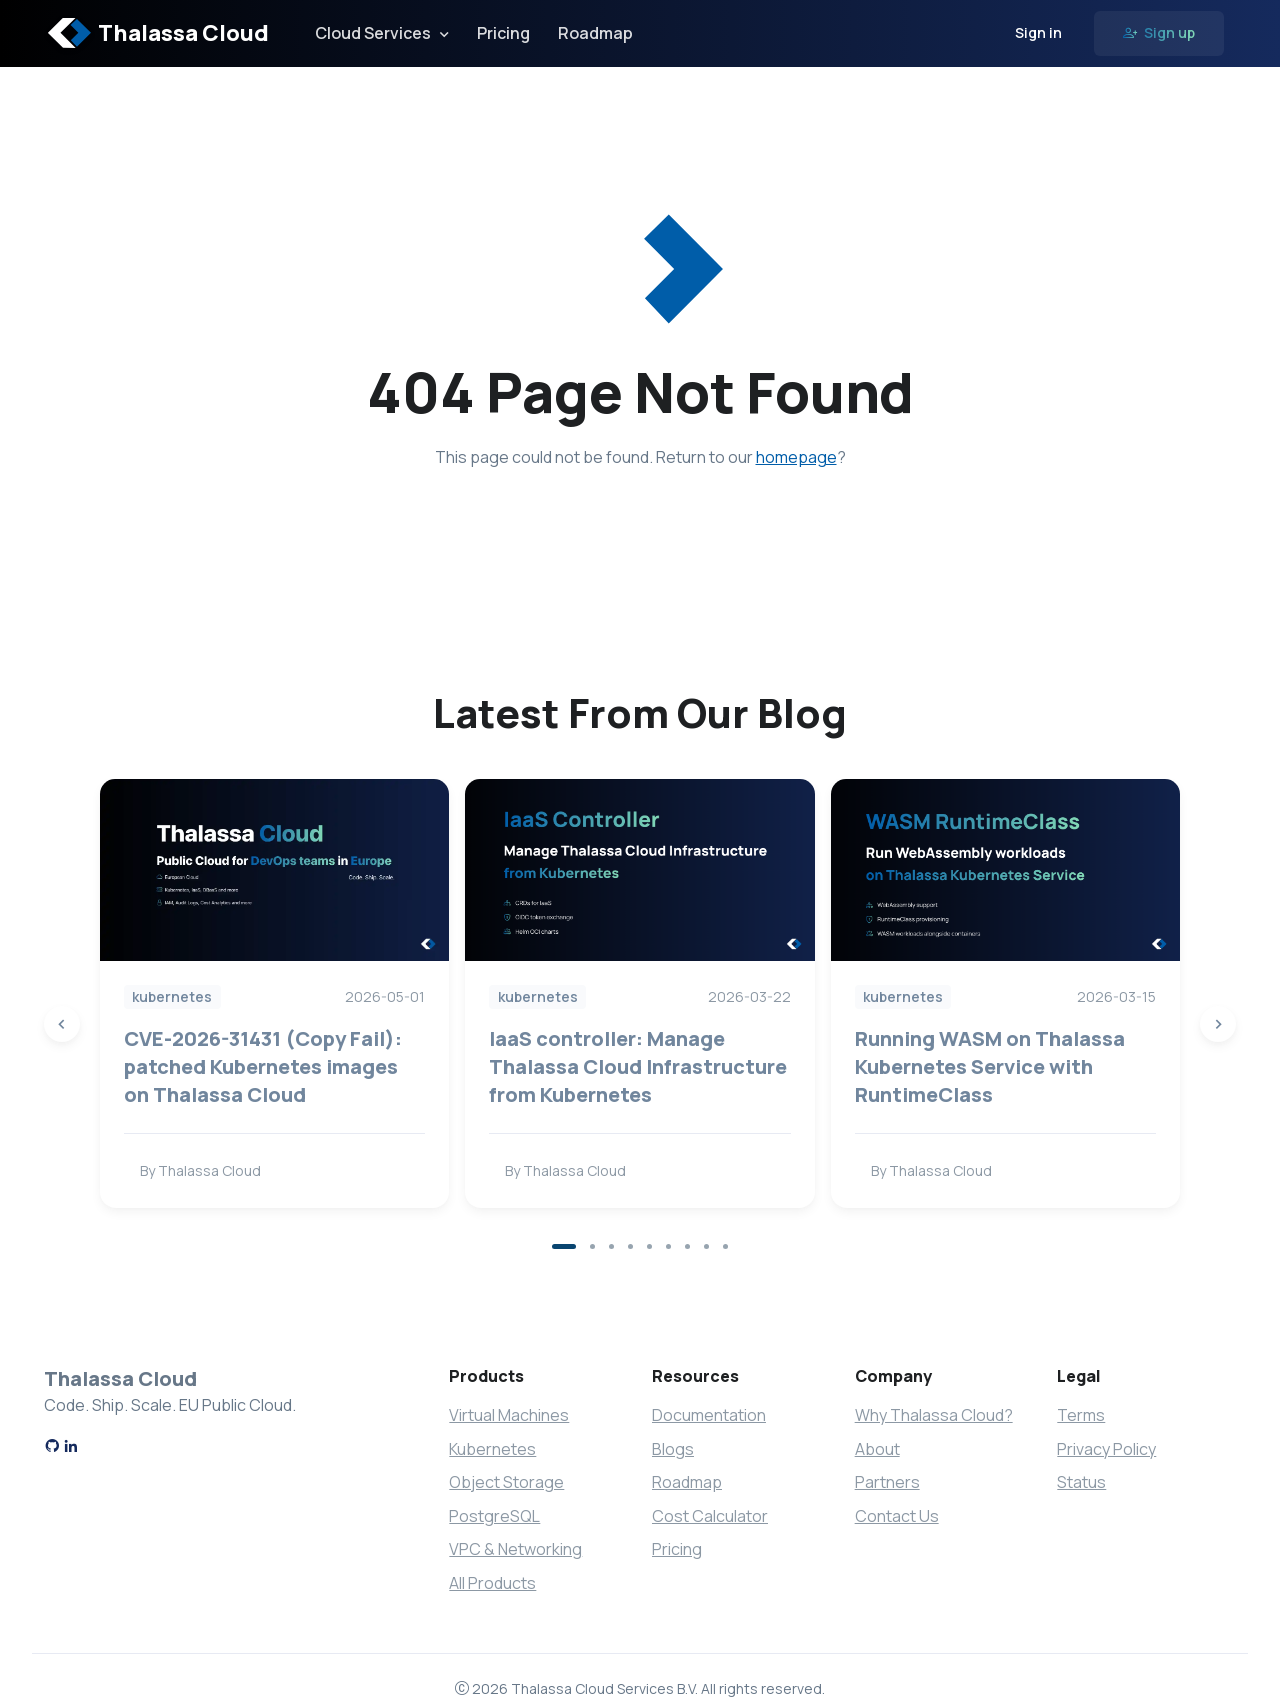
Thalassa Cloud (158, 34)
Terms (1081, 1415)
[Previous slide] (62, 1024)
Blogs (673, 1449)
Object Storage (506, 1482)
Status (1081, 1482)
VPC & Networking (515, 1549)
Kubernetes (492, 1449)
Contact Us (897, 1516)
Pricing (503, 33)
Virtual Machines (509, 1415)
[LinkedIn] (71, 1447)
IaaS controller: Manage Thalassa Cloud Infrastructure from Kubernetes (638, 1066)
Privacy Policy (1106, 1449)
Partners (887, 1482)
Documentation (709, 1415)
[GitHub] (52, 1447)
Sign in (1038, 32)
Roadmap (595, 33)
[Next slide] (1218, 1024)
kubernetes (172, 996)
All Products (492, 1583)
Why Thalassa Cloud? (934, 1415)
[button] (564, 1246)
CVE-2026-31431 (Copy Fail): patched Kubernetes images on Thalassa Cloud (263, 1066)
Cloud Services (373, 33)
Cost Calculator (710, 1516)
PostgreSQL (494, 1516)
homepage (796, 457)
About (877, 1449)
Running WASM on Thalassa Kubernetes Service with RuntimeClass (990, 1066)
